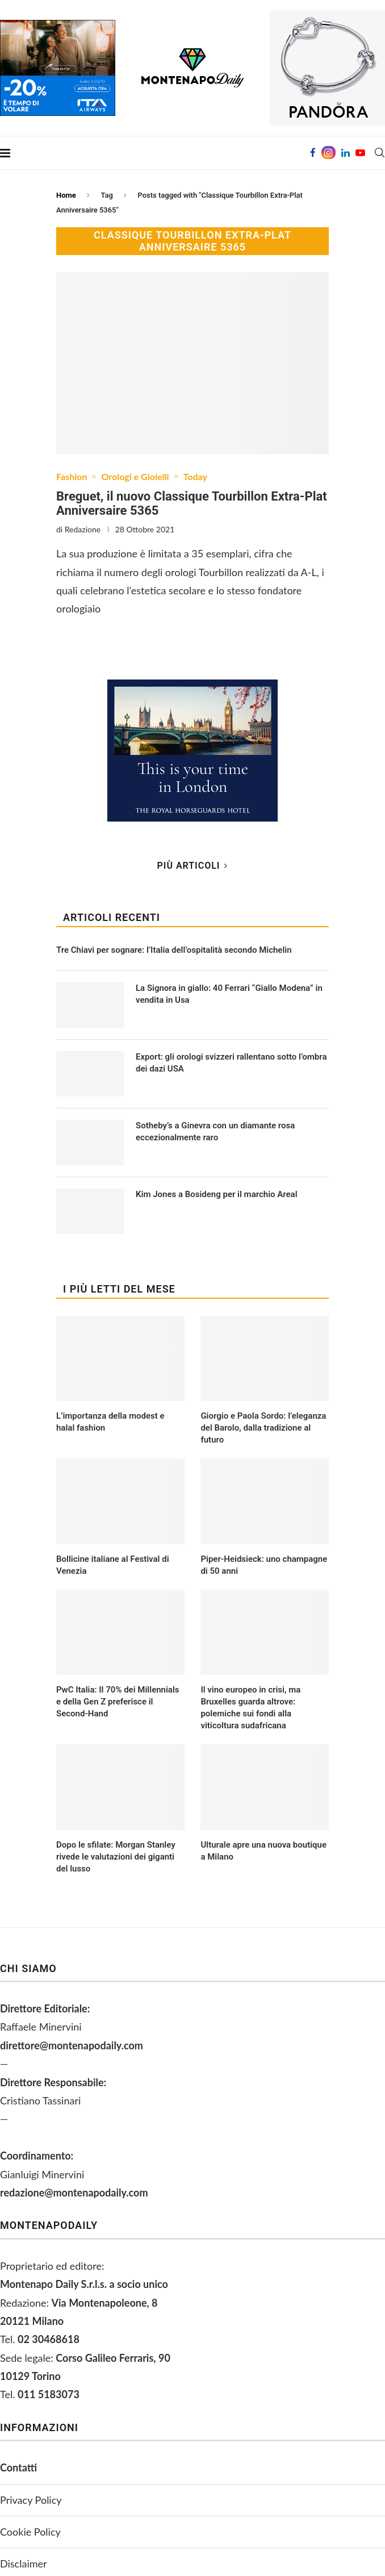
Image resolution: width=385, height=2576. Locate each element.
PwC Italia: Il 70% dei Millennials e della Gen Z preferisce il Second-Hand (117, 1702)
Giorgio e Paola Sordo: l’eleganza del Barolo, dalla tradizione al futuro (263, 1428)
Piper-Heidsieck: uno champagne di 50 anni (263, 1565)
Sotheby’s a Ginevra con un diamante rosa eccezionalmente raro (215, 1131)
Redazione (83, 529)
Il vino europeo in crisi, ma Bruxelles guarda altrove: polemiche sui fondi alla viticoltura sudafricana (250, 1708)
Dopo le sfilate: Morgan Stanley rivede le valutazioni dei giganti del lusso (115, 1857)
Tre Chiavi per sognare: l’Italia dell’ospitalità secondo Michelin (174, 950)
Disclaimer (23, 2563)
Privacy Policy (31, 2500)
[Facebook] (313, 152)
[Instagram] (328, 152)
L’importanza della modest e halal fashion (110, 1422)
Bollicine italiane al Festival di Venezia (112, 1565)
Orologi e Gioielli (135, 476)
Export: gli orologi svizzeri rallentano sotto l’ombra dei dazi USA (231, 1063)
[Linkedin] (345, 152)
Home (66, 195)
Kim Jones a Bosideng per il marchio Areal (217, 1194)
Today (195, 476)
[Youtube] (360, 152)
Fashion (71, 476)
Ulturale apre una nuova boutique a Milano (263, 1851)
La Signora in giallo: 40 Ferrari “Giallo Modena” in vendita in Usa (229, 994)
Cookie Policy (30, 2531)
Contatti (18, 2467)
